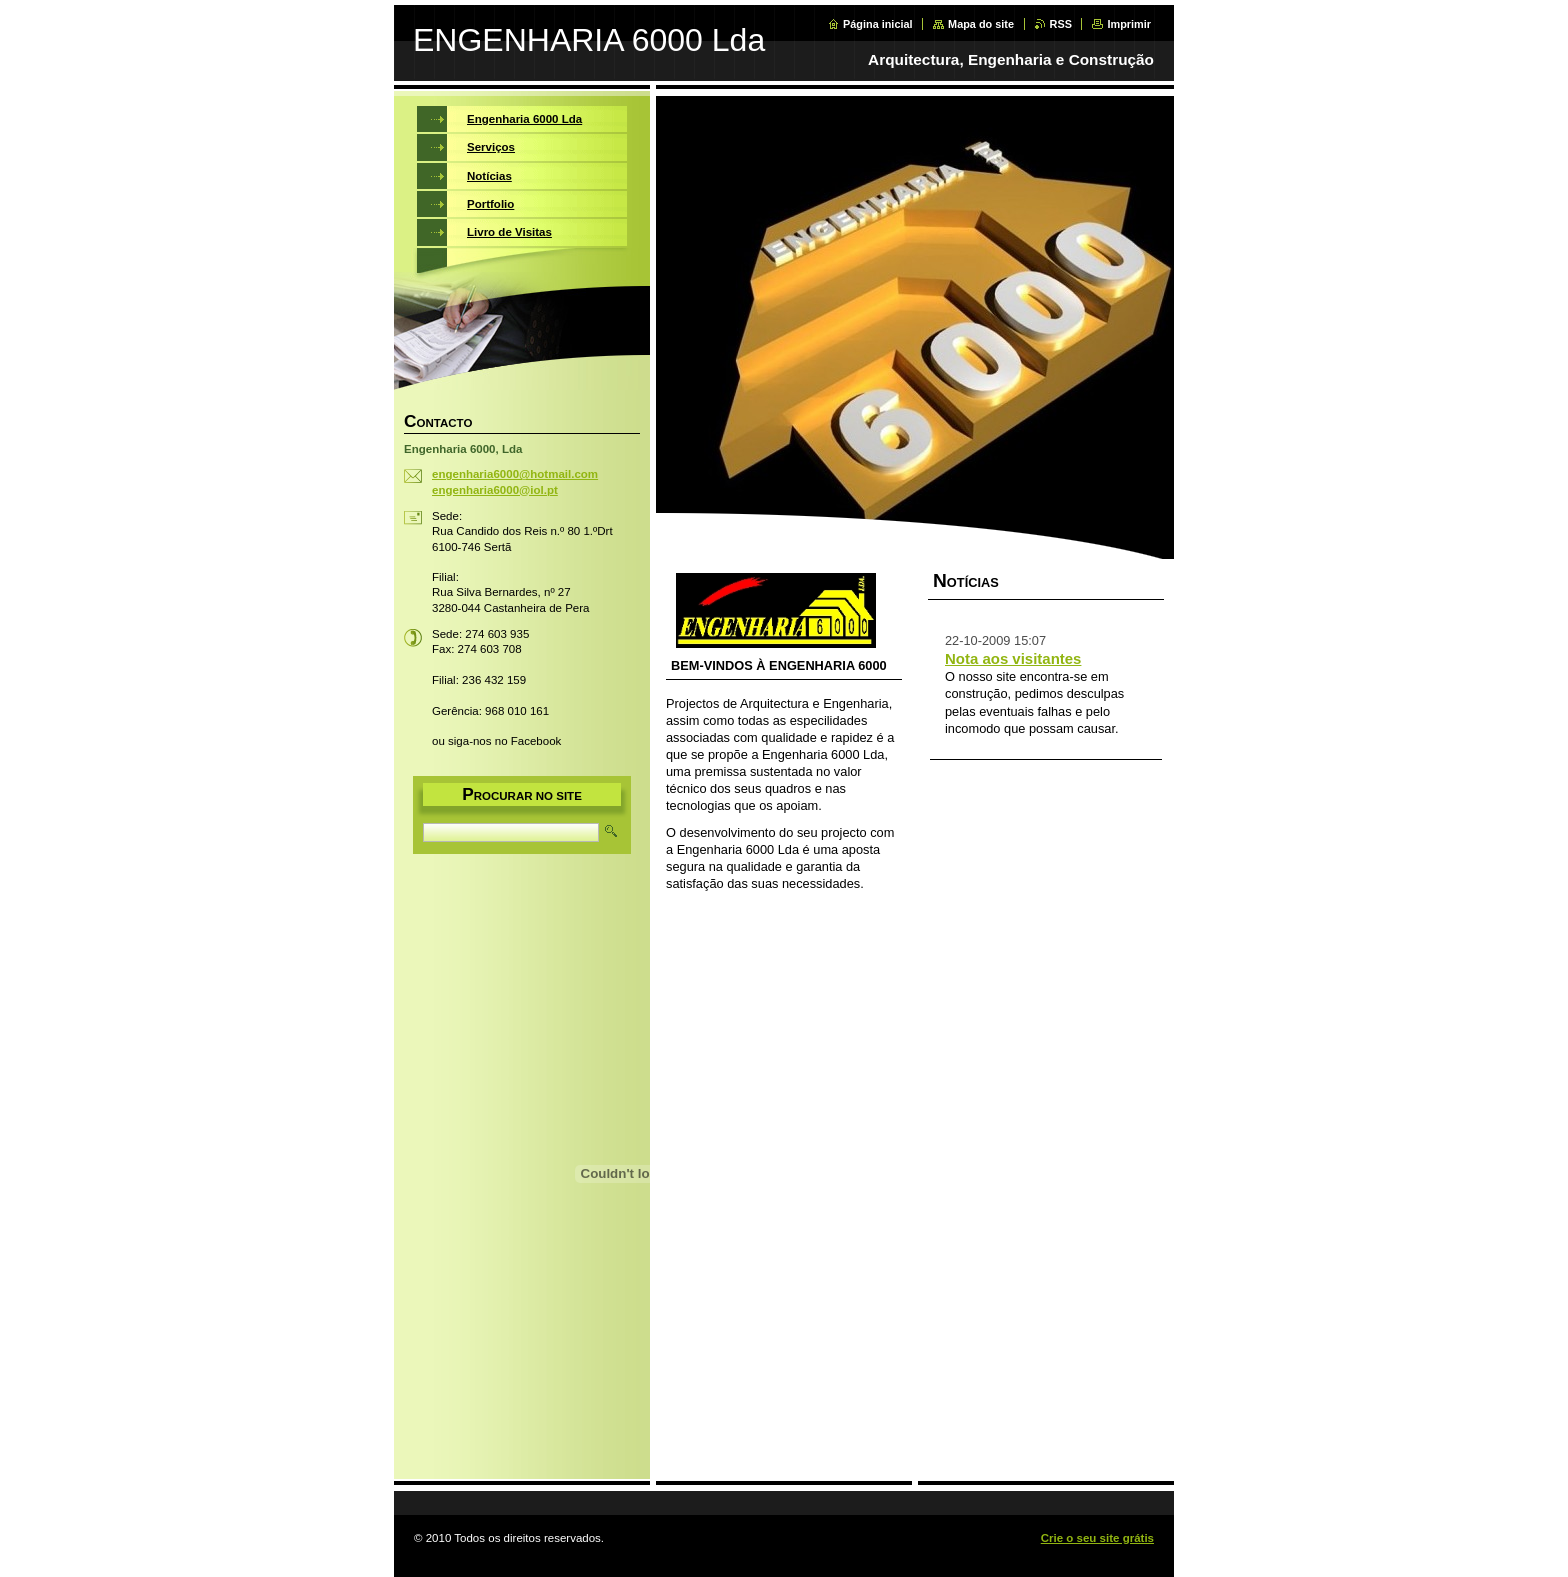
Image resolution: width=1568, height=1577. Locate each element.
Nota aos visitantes (1013, 658)
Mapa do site (981, 24)
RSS (1061, 24)
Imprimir (1129, 24)
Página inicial (878, 24)
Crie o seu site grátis (1097, 1538)
